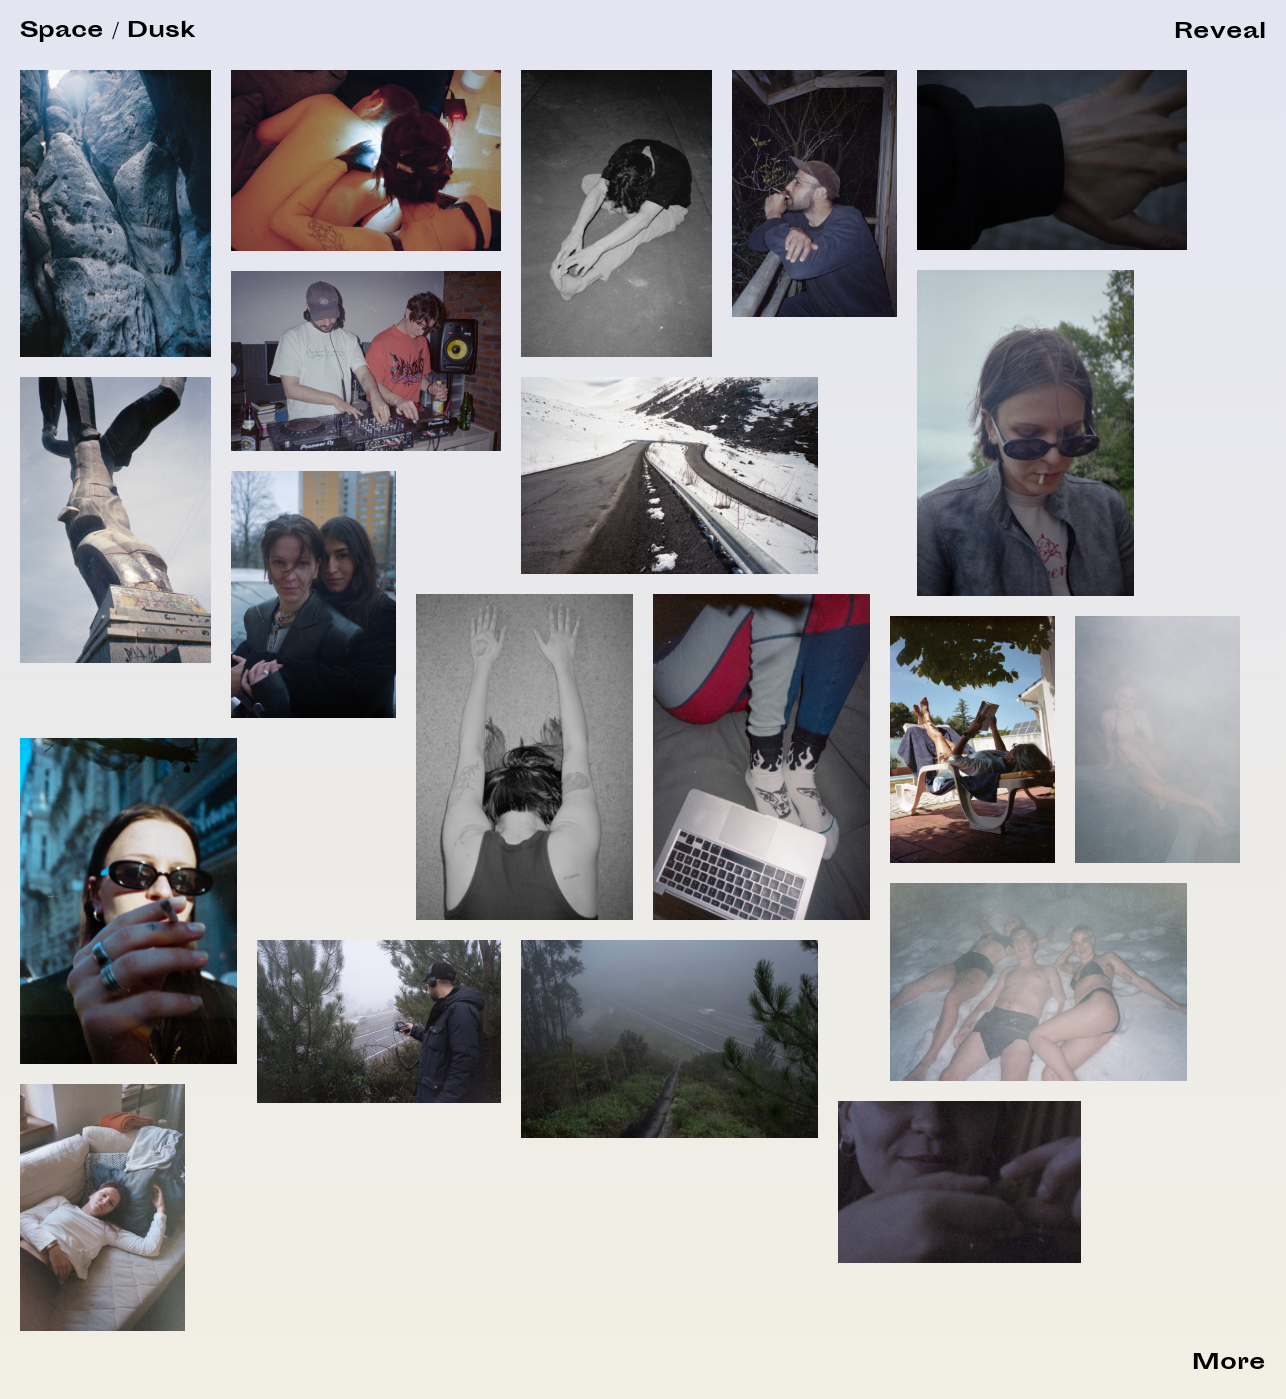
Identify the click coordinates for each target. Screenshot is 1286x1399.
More (1229, 1364)
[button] (1220, 33)
